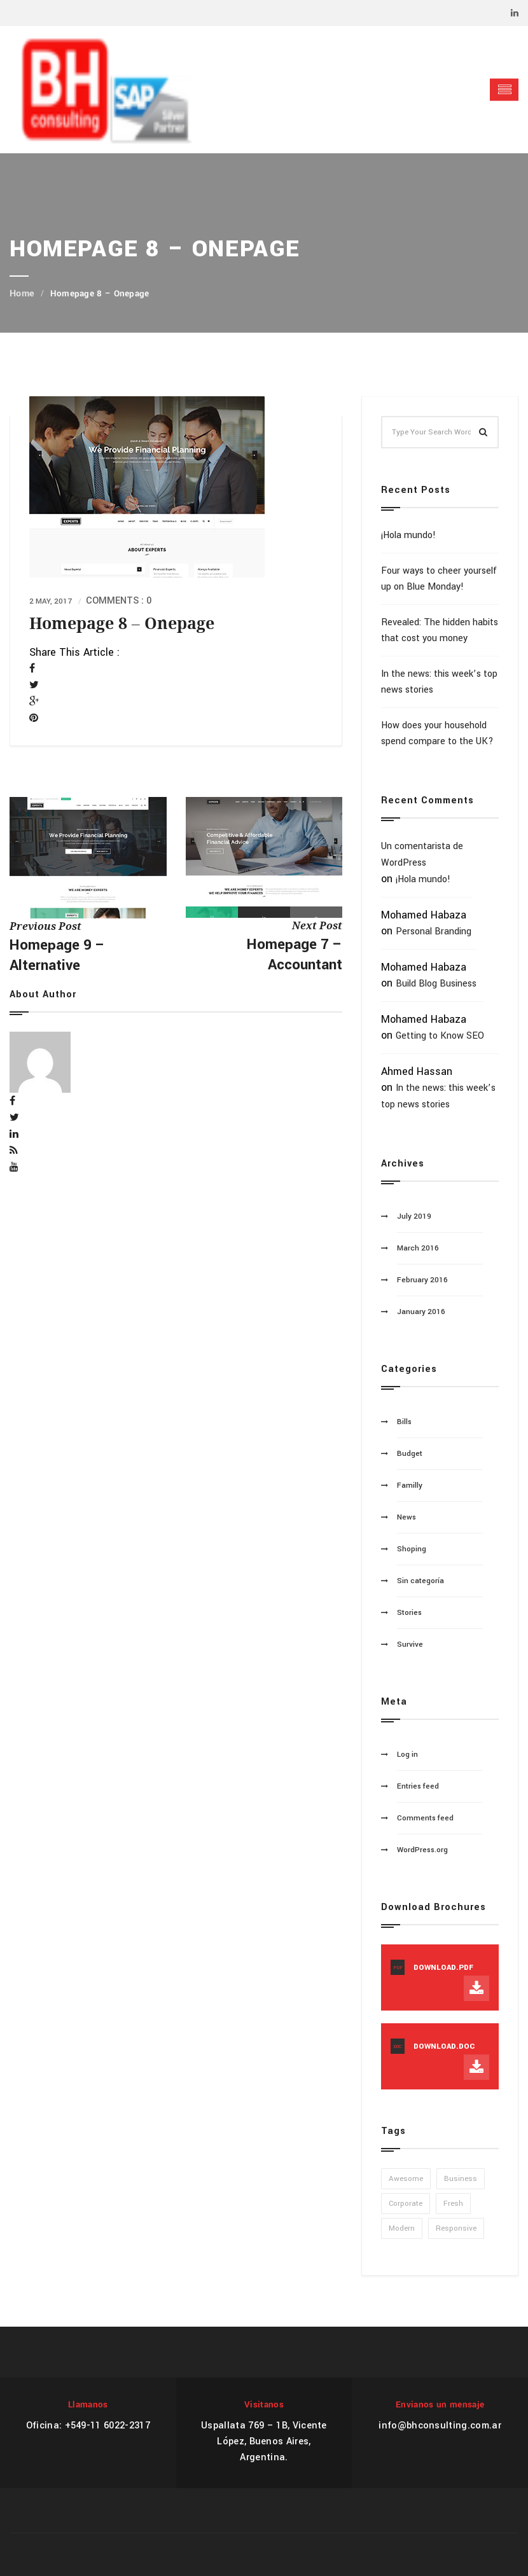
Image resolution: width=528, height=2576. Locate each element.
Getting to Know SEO (440, 1035)
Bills (404, 1421)
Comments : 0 (118, 600)
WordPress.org (422, 1850)
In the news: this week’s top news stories (439, 681)
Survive (410, 1644)
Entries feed (418, 1786)
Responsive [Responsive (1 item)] (456, 2228)
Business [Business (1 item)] (460, 2178)
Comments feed (425, 1818)
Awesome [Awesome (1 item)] (406, 2178)
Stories (409, 1612)
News (406, 1517)
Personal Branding (433, 931)
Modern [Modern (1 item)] (402, 2228)
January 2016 (421, 1311)
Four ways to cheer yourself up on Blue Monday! (439, 578)
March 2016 (418, 1248)
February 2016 (422, 1280)
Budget (409, 1453)
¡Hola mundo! (408, 535)
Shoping (411, 1549)
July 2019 (414, 1216)
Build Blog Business (436, 983)
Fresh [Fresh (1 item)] (453, 2203)
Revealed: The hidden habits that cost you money (439, 630)
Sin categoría (420, 1580)
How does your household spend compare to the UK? (437, 733)
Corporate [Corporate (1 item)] (405, 2203)
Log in (407, 1754)
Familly (409, 1485)
